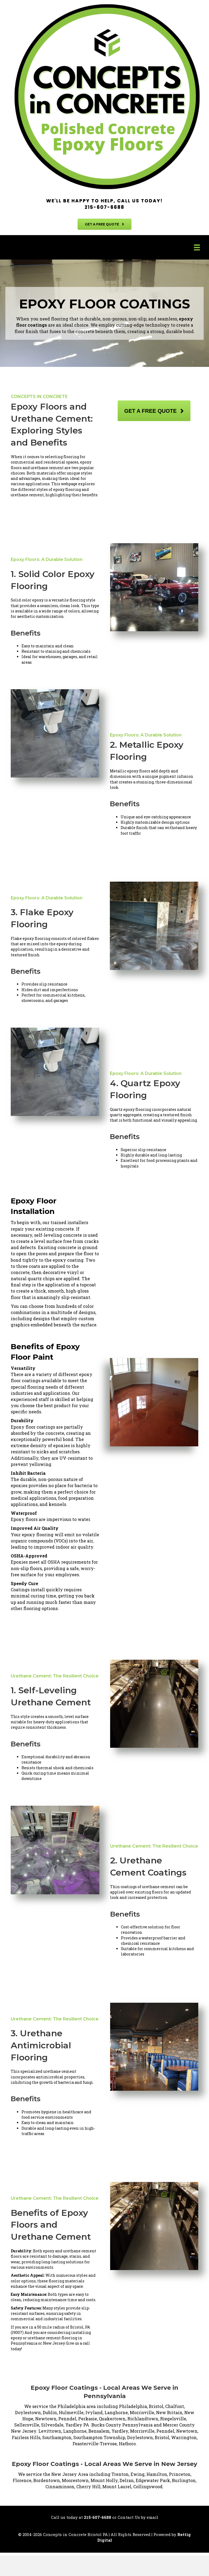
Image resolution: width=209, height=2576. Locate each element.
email (152, 2517)
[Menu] (197, 247)
